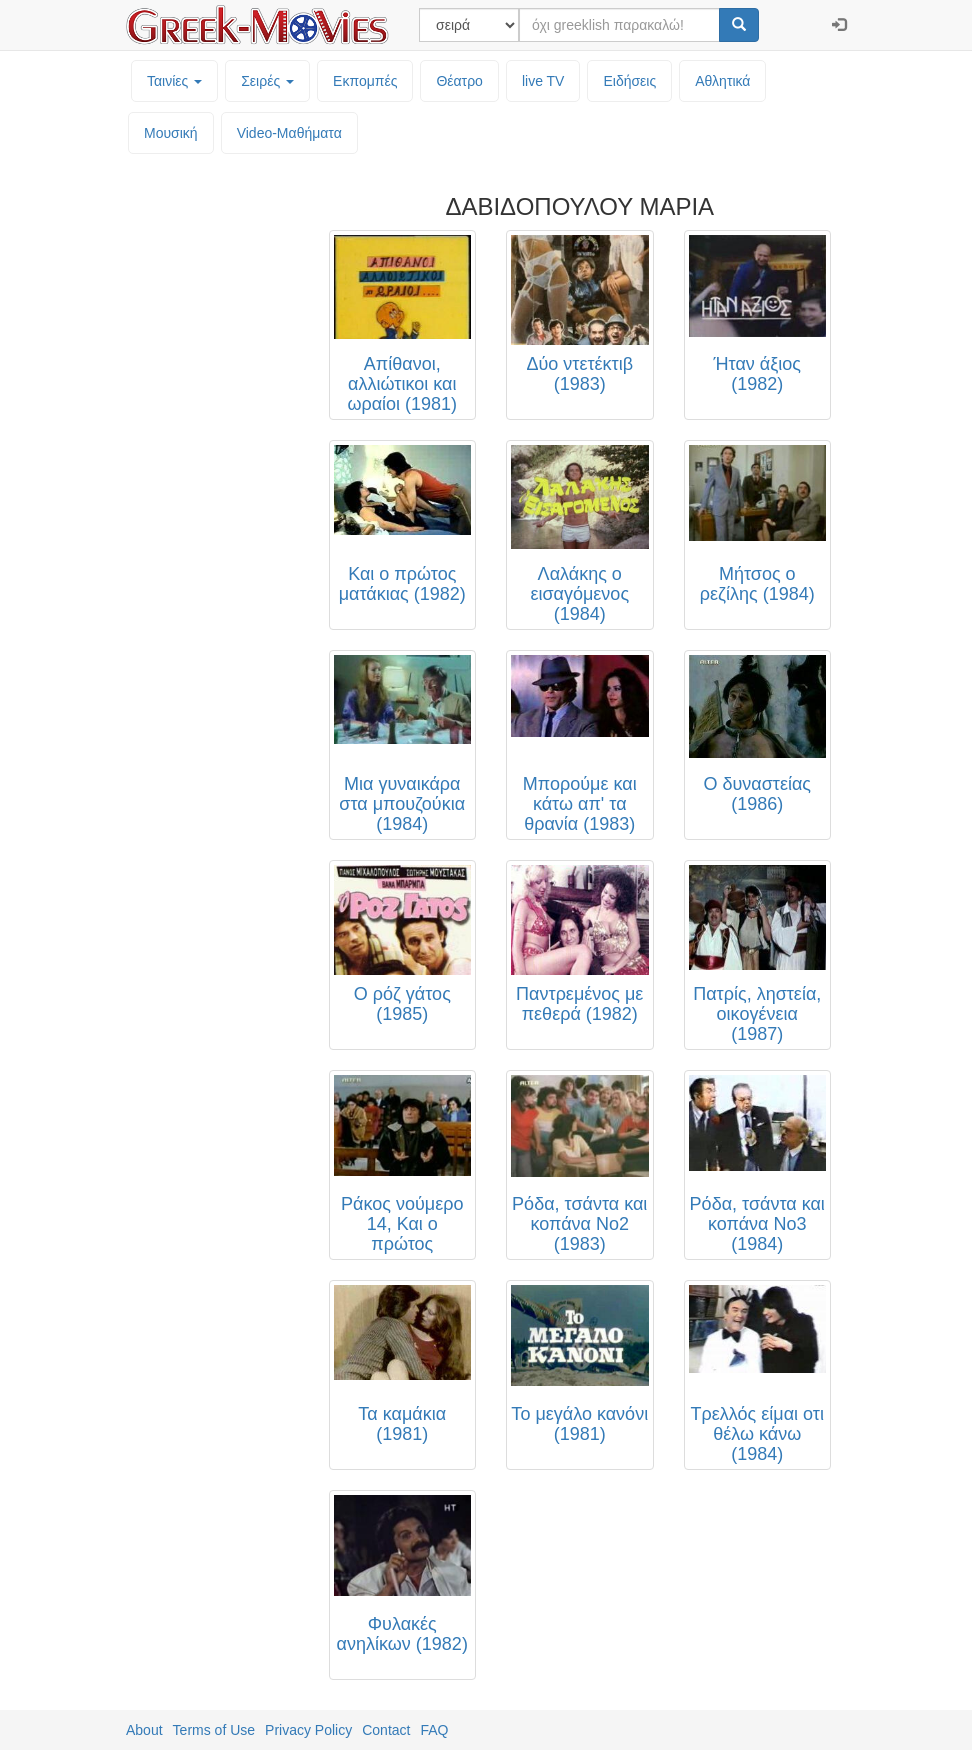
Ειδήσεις (629, 81)
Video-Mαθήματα (289, 133)
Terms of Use (214, 1730)
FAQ (434, 1730)
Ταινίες (174, 81)
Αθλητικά (722, 81)
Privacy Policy (308, 1730)
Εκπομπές (365, 81)
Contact (386, 1730)
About (144, 1730)
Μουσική (171, 133)
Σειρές (267, 81)
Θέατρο (459, 81)
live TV (543, 81)
